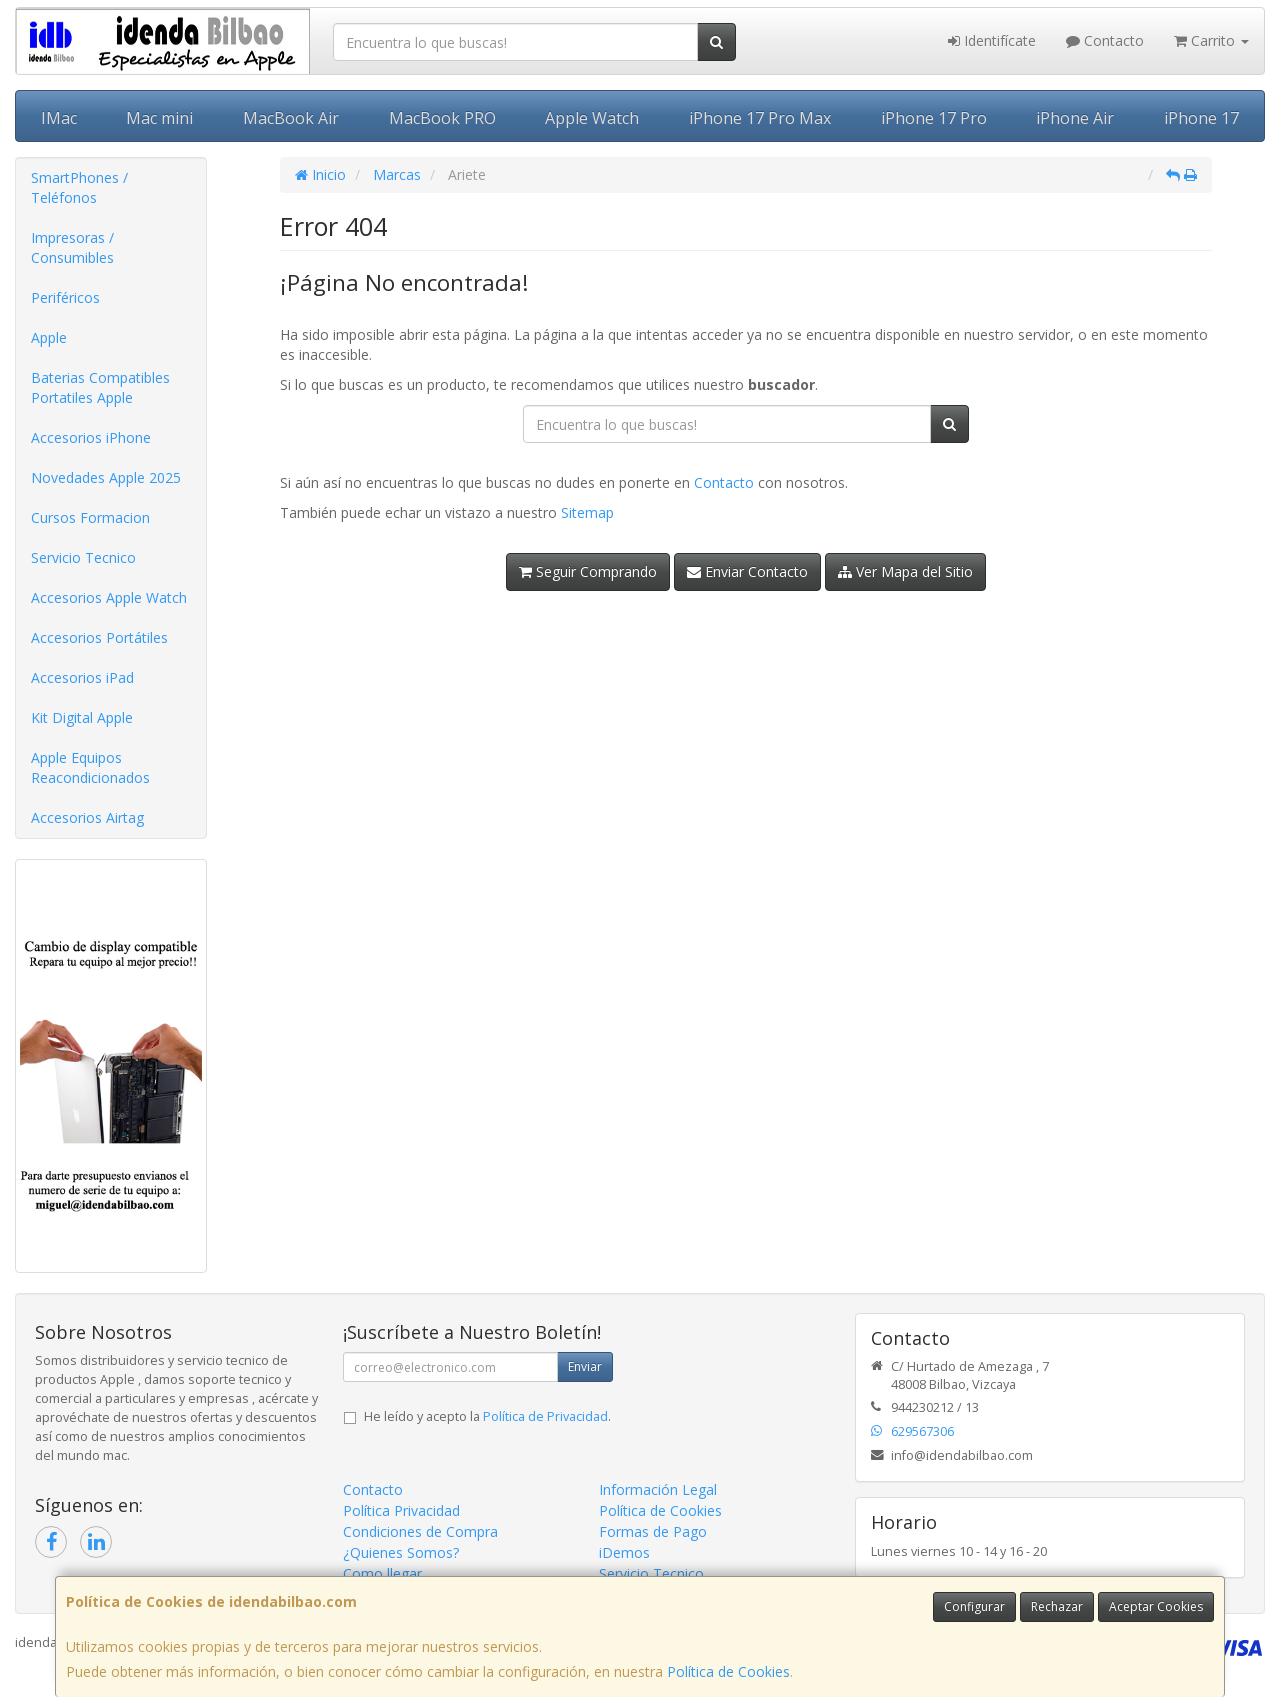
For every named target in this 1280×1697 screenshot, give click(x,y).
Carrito (1211, 40)
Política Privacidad (401, 1510)
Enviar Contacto (747, 571)
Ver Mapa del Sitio (905, 571)
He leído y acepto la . (487, 1416)
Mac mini (159, 118)
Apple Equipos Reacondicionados (90, 767)
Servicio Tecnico (83, 557)
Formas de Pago (653, 1531)
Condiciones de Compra (420, 1531)
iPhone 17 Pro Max (760, 118)
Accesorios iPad (82, 677)
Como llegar (382, 1573)
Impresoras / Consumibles (72, 247)
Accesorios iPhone (91, 437)
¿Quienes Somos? (401, 1552)
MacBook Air (291, 118)
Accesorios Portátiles (99, 637)
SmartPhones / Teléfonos (79, 187)
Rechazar (1057, 1606)
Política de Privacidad (545, 1416)
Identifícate (992, 40)
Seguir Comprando (588, 571)
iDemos (624, 1552)
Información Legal (658, 1489)
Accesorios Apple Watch (109, 597)
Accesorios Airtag (87, 817)
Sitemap (587, 512)
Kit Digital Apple (82, 717)
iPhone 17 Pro (934, 118)
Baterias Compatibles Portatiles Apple (100, 387)
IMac (59, 118)
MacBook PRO (442, 118)
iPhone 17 (1201, 118)
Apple (49, 337)
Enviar (585, 1366)
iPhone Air (1075, 118)
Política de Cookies (728, 1671)
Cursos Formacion (90, 517)
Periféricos (65, 297)
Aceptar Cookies (1156, 1606)
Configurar (974, 1606)
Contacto (1105, 40)
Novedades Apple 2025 (106, 477)
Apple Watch (592, 118)
